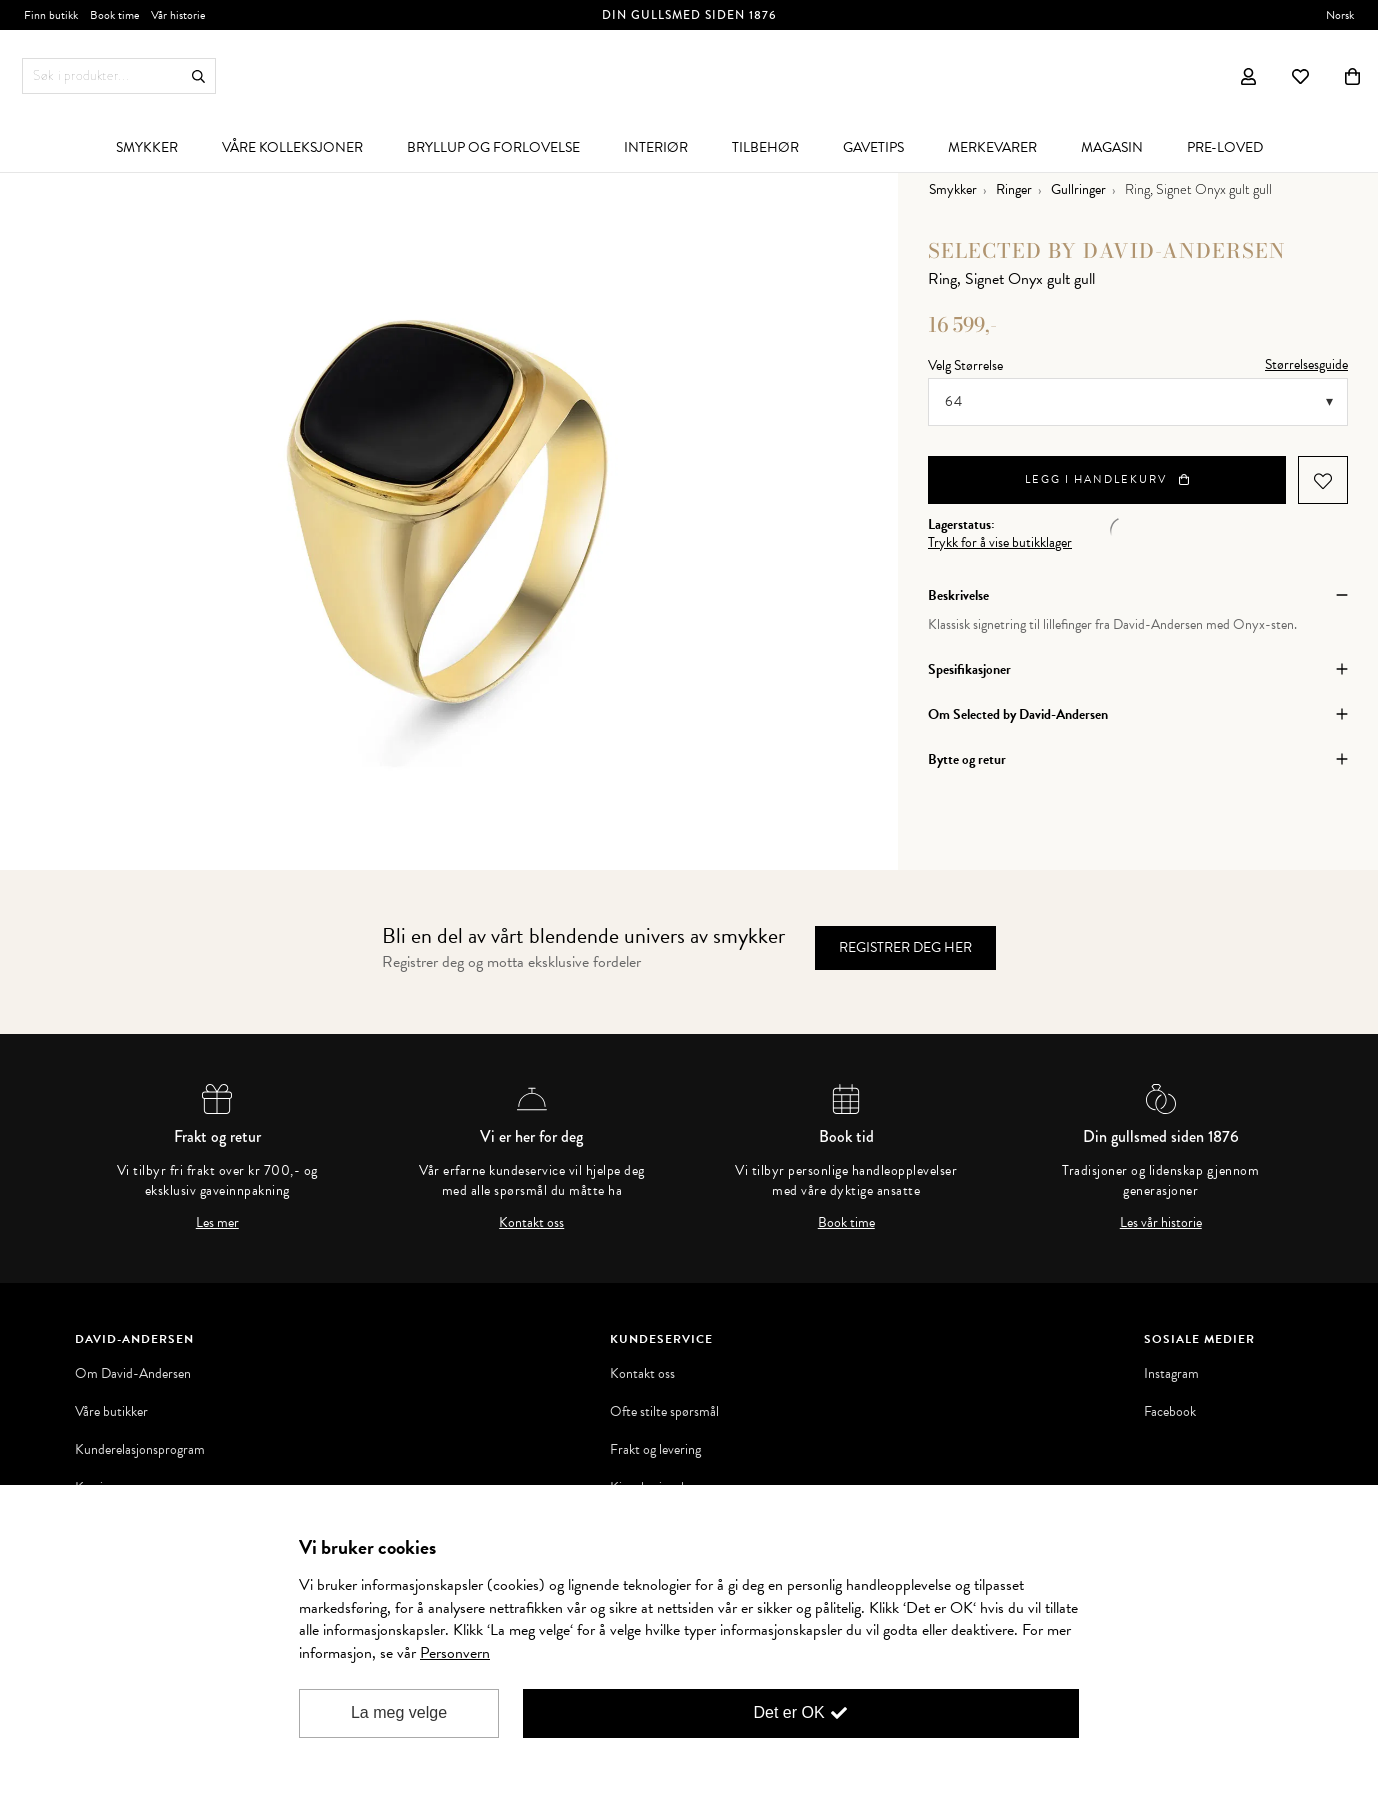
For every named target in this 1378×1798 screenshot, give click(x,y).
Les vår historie (1161, 1223)
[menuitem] (147, 147)
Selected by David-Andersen (1107, 250)
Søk (198, 76)
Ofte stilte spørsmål (664, 1412)
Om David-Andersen (133, 1374)
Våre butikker (111, 1412)
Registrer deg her (905, 947)
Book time (846, 1223)
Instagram (1171, 1374)
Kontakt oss (531, 1223)
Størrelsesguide (1306, 364)
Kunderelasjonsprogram (140, 1450)
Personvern (455, 1653)
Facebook (1170, 1412)
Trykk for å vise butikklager (1000, 543)
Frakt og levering (655, 1450)
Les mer (217, 1223)
